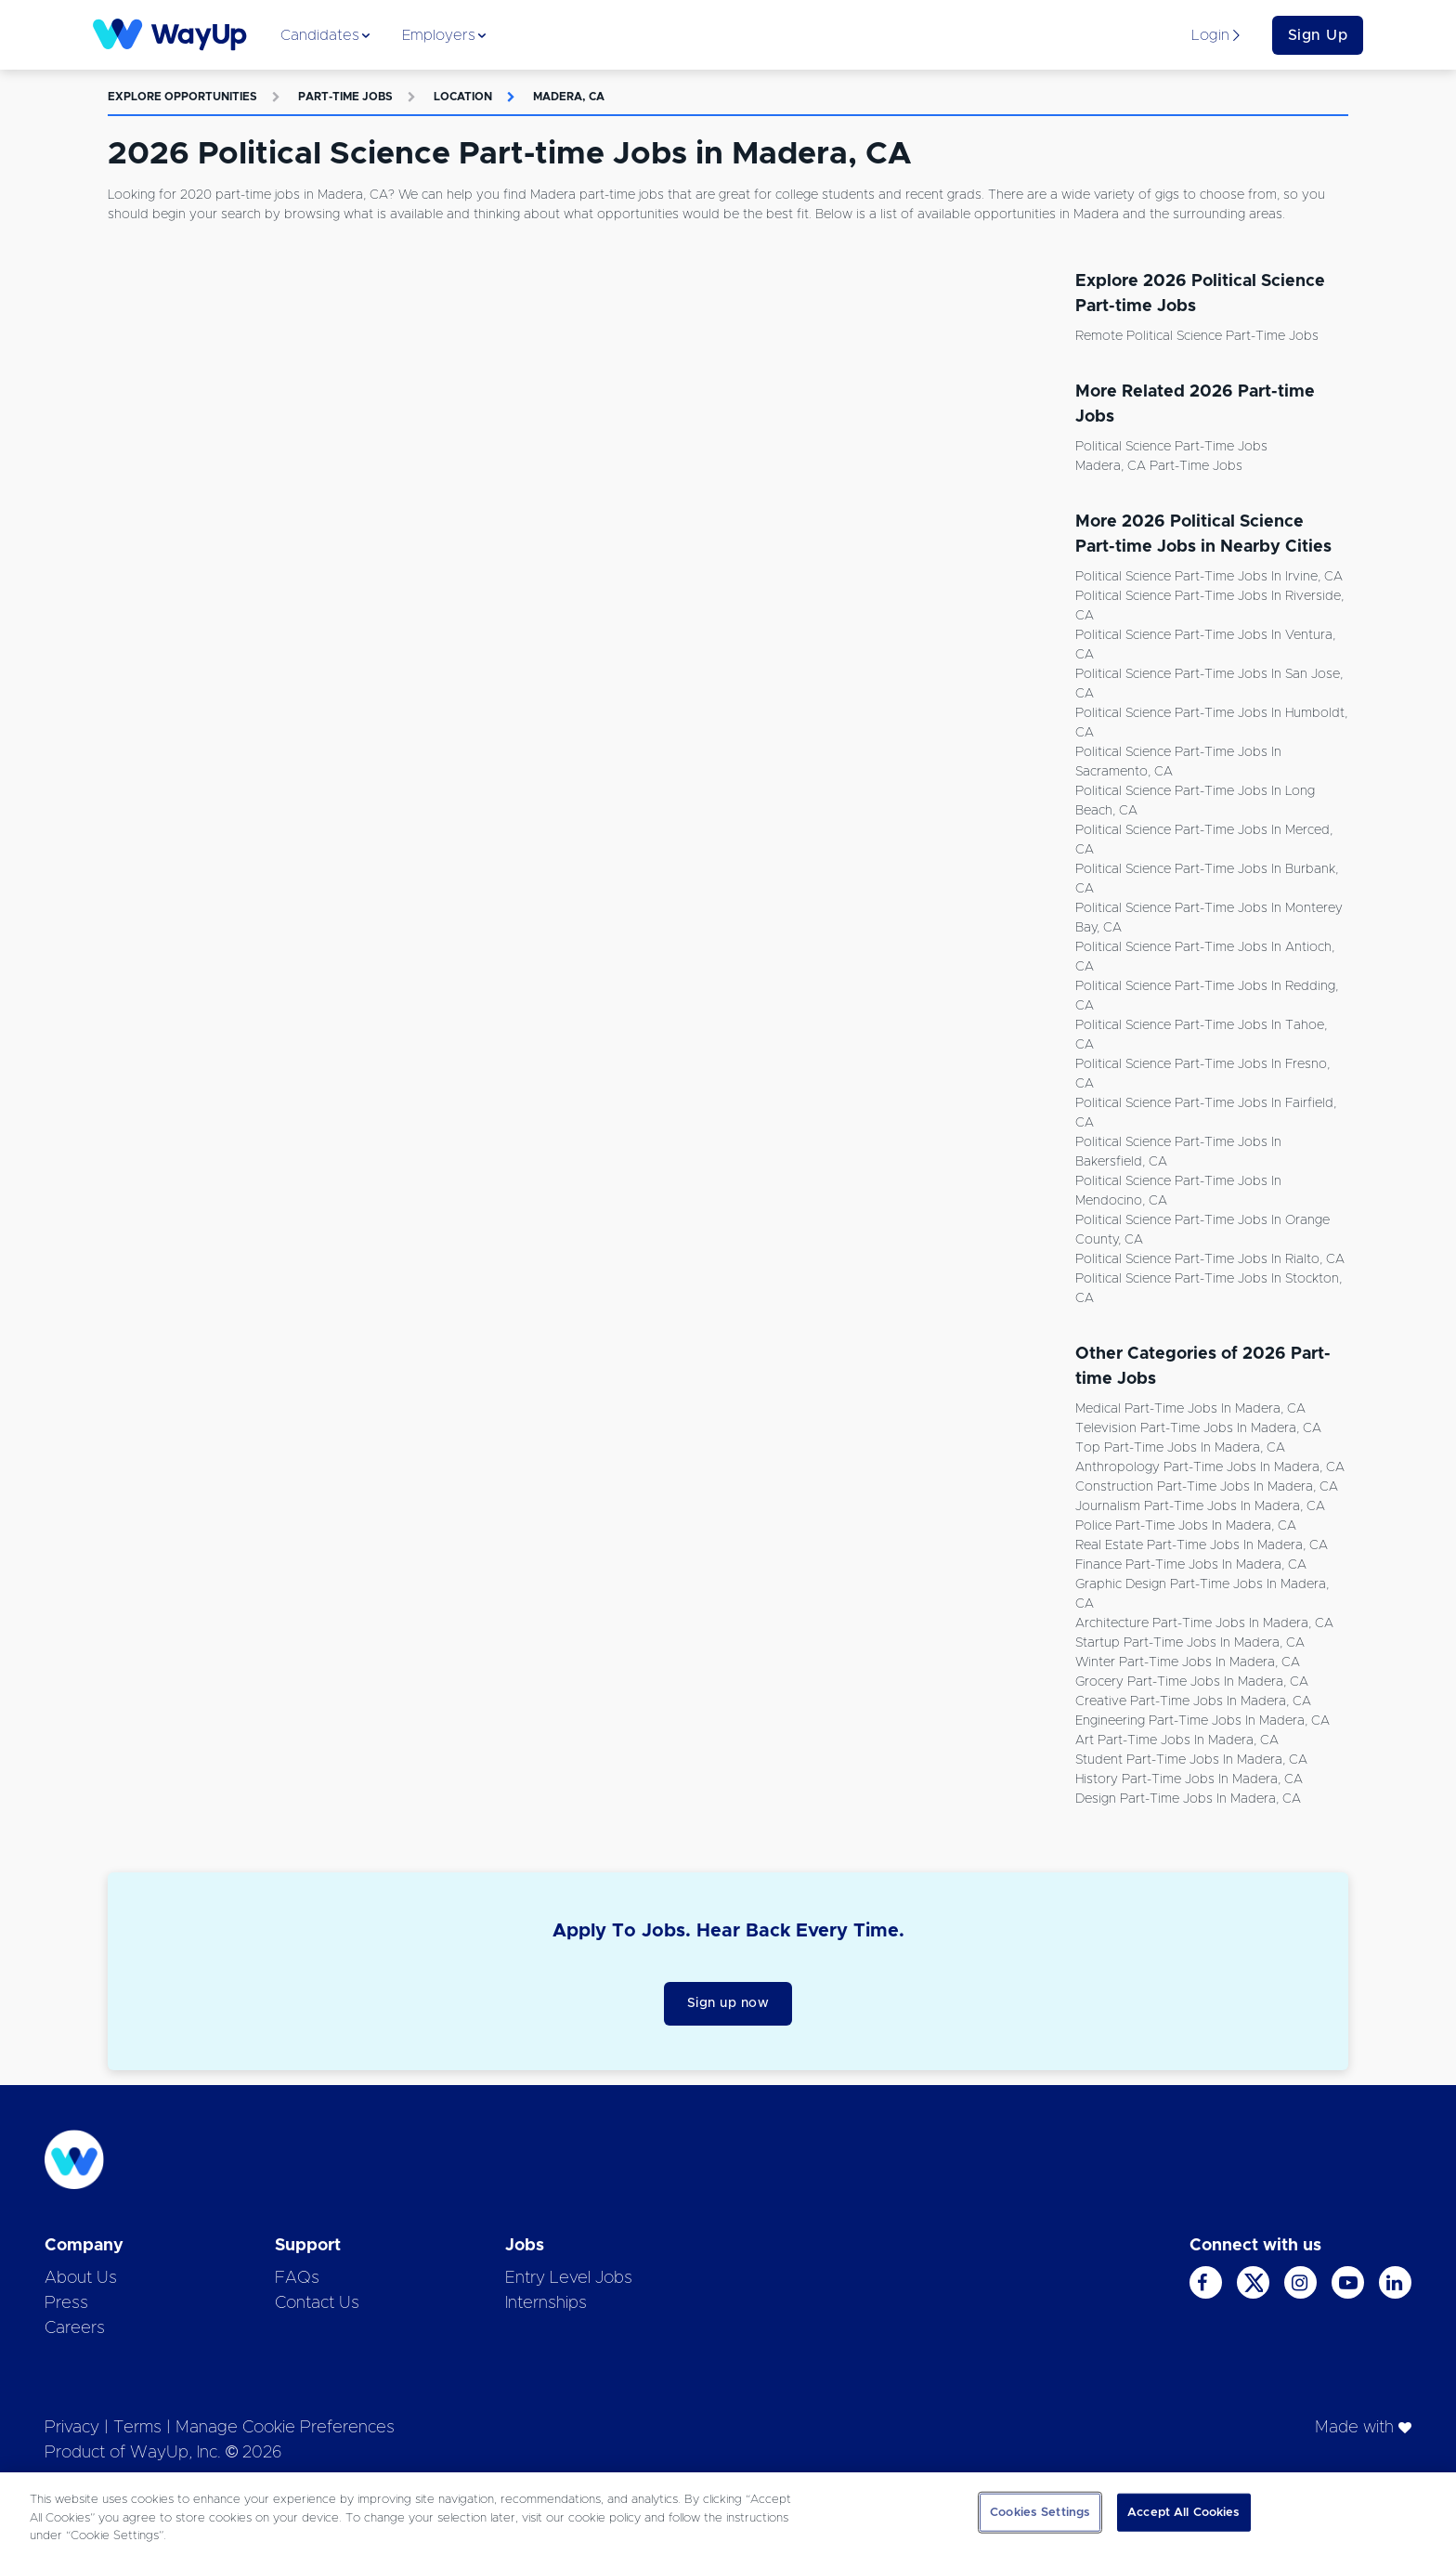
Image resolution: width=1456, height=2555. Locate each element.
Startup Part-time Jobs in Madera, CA (1190, 1642)
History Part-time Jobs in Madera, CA (1189, 1779)
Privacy (72, 2427)
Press (66, 2303)
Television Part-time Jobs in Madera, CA (1198, 1428)
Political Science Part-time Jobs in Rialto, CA (1210, 1259)
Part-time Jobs (345, 96)
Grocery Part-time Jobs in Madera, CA (1191, 1681)
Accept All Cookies (1183, 2512)
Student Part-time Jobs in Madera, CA (1191, 1759)
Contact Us (317, 2303)
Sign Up (1318, 35)
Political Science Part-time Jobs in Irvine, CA (1209, 576)
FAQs (297, 2278)
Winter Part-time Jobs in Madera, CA (1187, 1662)
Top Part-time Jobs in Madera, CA (1180, 1447)
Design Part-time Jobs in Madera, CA (1188, 1798)
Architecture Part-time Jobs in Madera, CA (1204, 1623)
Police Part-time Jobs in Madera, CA (1185, 1525)
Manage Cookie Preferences (285, 2427)
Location (463, 96)
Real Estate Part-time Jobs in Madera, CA (1201, 1545)
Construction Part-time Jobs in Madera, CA (1206, 1486)
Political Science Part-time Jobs (1171, 446)
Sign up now (728, 2003)
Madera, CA (568, 96)
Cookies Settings (1040, 2512)
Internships (546, 2303)
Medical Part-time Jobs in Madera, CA (1190, 1408)
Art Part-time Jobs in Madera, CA (1177, 1740)
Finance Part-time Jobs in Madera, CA (1190, 1564)
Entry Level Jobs (568, 2278)
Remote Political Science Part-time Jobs (1197, 336)
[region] (728, 2513)
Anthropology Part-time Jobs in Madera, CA (1210, 1467)
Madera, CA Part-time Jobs (1158, 466)
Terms (137, 2427)
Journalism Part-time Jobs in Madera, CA (1200, 1506)
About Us (81, 2278)
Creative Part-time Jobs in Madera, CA (1193, 1701)
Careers (75, 2328)
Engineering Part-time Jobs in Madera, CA (1202, 1720)
